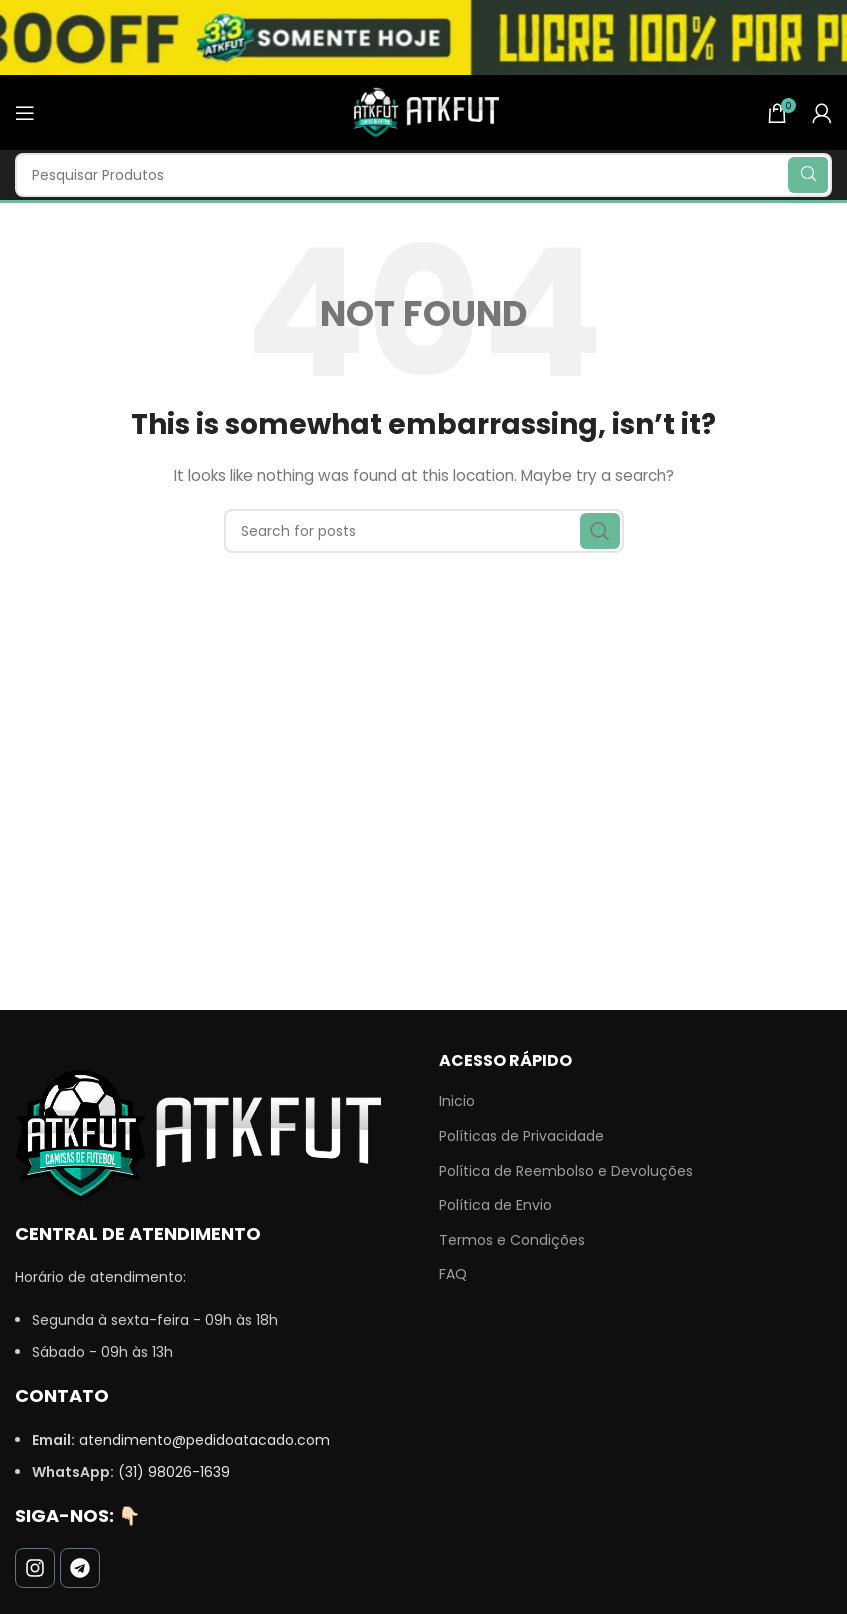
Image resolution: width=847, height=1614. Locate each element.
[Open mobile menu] (25, 113)
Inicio (457, 1101)
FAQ (453, 1274)
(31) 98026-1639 (174, 1472)
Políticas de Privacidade (521, 1136)
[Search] (423, 175)
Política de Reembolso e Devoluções (566, 1171)
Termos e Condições (512, 1240)
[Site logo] (424, 111)
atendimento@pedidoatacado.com (204, 1440)
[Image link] (198, 1134)
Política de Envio (495, 1205)
